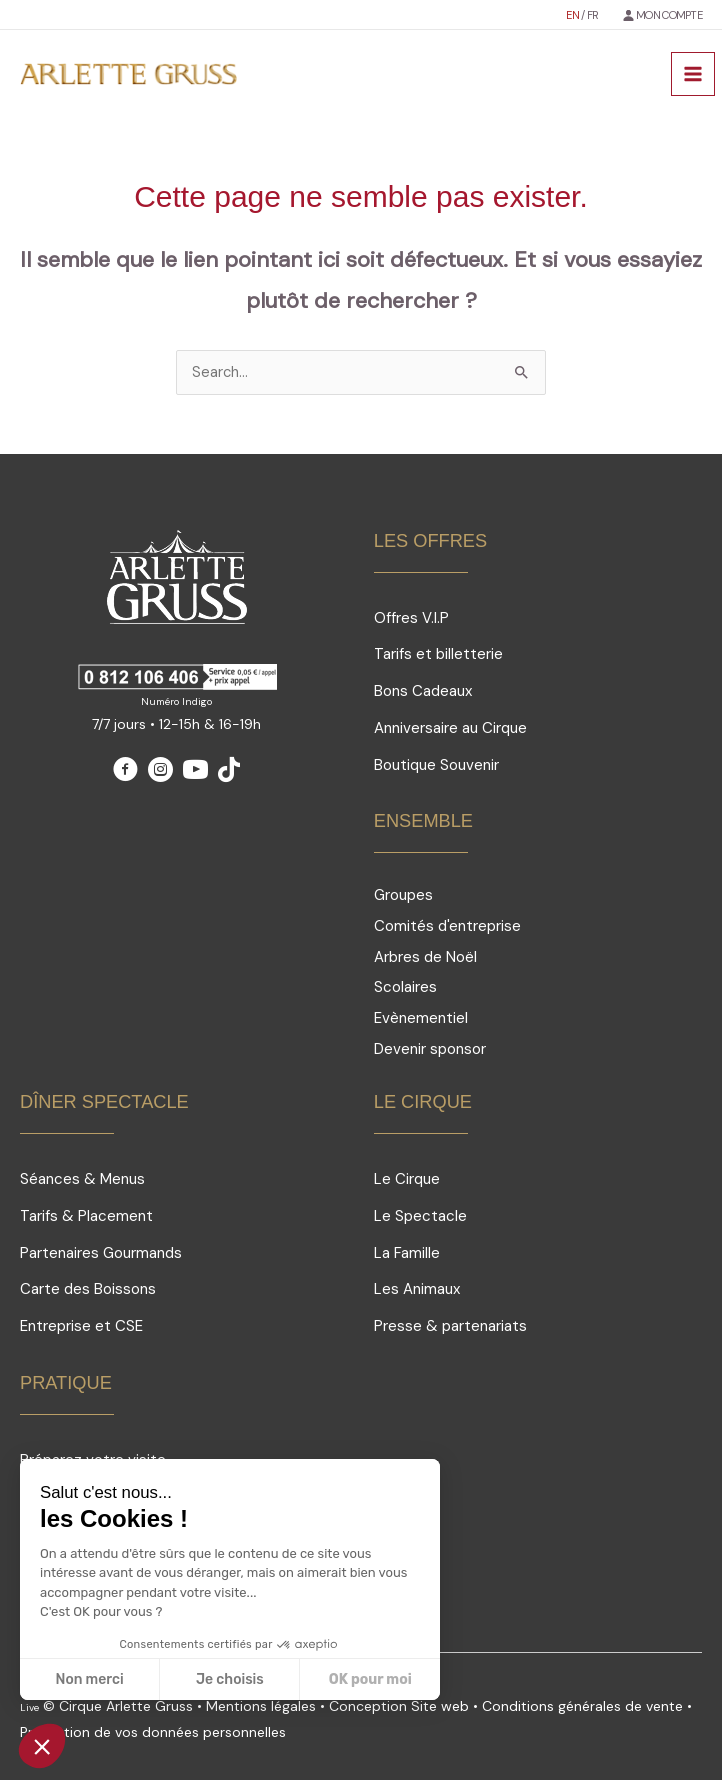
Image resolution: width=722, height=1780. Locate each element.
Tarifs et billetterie (438, 654)
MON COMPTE (669, 15)
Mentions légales (261, 1706)
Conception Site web (401, 1706)
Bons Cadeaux (423, 691)
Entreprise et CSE (81, 1326)
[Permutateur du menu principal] (693, 74)
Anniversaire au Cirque (450, 728)
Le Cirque (407, 1179)
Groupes (403, 895)
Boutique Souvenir (436, 765)
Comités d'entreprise (447, 926)
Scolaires (405, 987)
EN (573, 15)
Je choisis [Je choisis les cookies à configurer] (230, 1679)
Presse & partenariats (450, 1326)
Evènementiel (421, 1018)
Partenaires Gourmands (101, 1253)
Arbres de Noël (425, 957)
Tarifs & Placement (86, 1216)
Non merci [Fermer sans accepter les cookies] (89, 1679)
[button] (42, 1746)
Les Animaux (417, 1289)
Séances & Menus (82, 1179)
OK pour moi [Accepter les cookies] (370, 1679)
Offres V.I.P (411, 618)
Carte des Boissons (88, 1289)
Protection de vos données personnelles (153, 1732)
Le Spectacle (420, 1216)
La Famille (407, 1253)
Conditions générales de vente (582, 1706)
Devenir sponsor (430, 1049)
